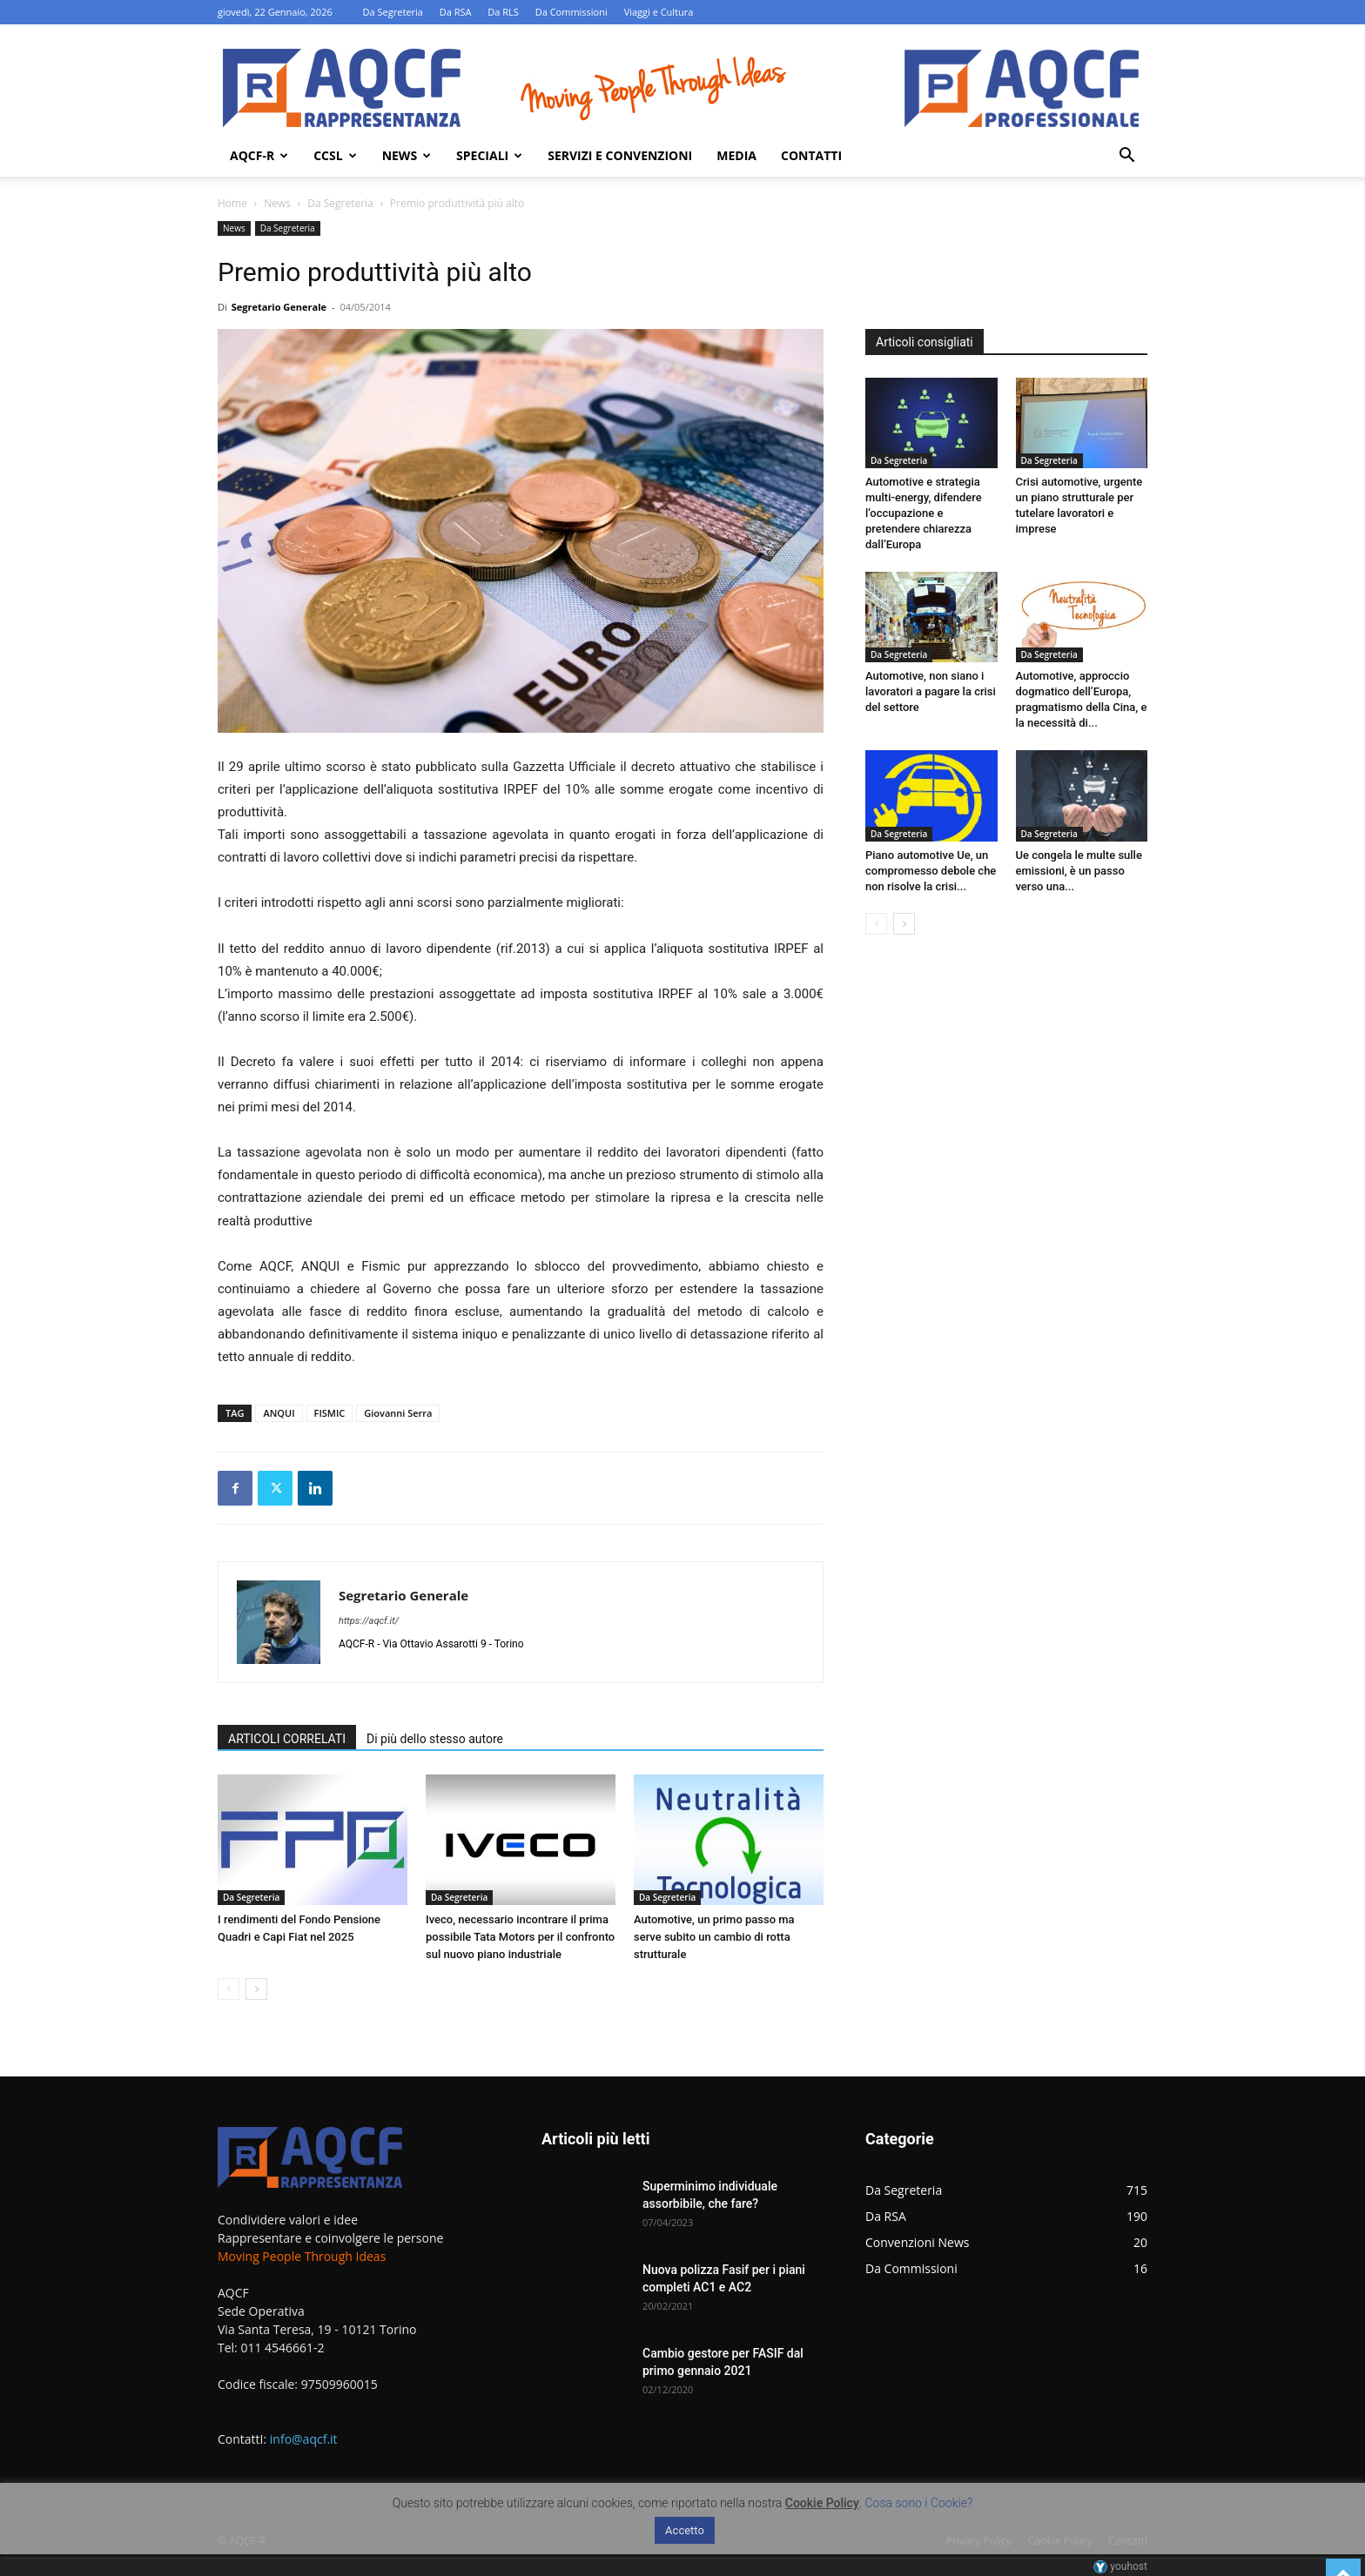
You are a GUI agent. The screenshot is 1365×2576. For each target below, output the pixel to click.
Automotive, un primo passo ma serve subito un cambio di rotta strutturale (714, 1937)
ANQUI (278, 1412)
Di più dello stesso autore (434, 1739)
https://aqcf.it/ (369, 1621)
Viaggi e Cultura (659, 11)
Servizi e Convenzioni (620, 155)
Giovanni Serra (398, 1412)
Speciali (489, 155)
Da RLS (503, 11)
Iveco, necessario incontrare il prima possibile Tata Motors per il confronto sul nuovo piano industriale (520, 1937)
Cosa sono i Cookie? (919, 2503)
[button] (1126, 157)
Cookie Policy (822, 2503)
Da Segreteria (393, 11)
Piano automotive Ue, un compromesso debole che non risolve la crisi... (930, 871)
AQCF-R (259, 155)
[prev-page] (228, 1989)
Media (736, 155)
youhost (1120, 2566)
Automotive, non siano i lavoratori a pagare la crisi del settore (930, 691)
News (406, 155)
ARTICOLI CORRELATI (287, 1739)
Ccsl (334, 155)
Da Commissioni (571, 11)
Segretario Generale (279, 306)
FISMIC (330, 1412)
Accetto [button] (684, 2530)
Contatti (811, 155)
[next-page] (256, 1989)
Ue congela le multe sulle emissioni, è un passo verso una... (1079, 871)
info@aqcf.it (304, 2439)
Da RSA (456, 11)
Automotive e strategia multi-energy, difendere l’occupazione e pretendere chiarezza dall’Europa (923, 513)
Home (232, 203)
